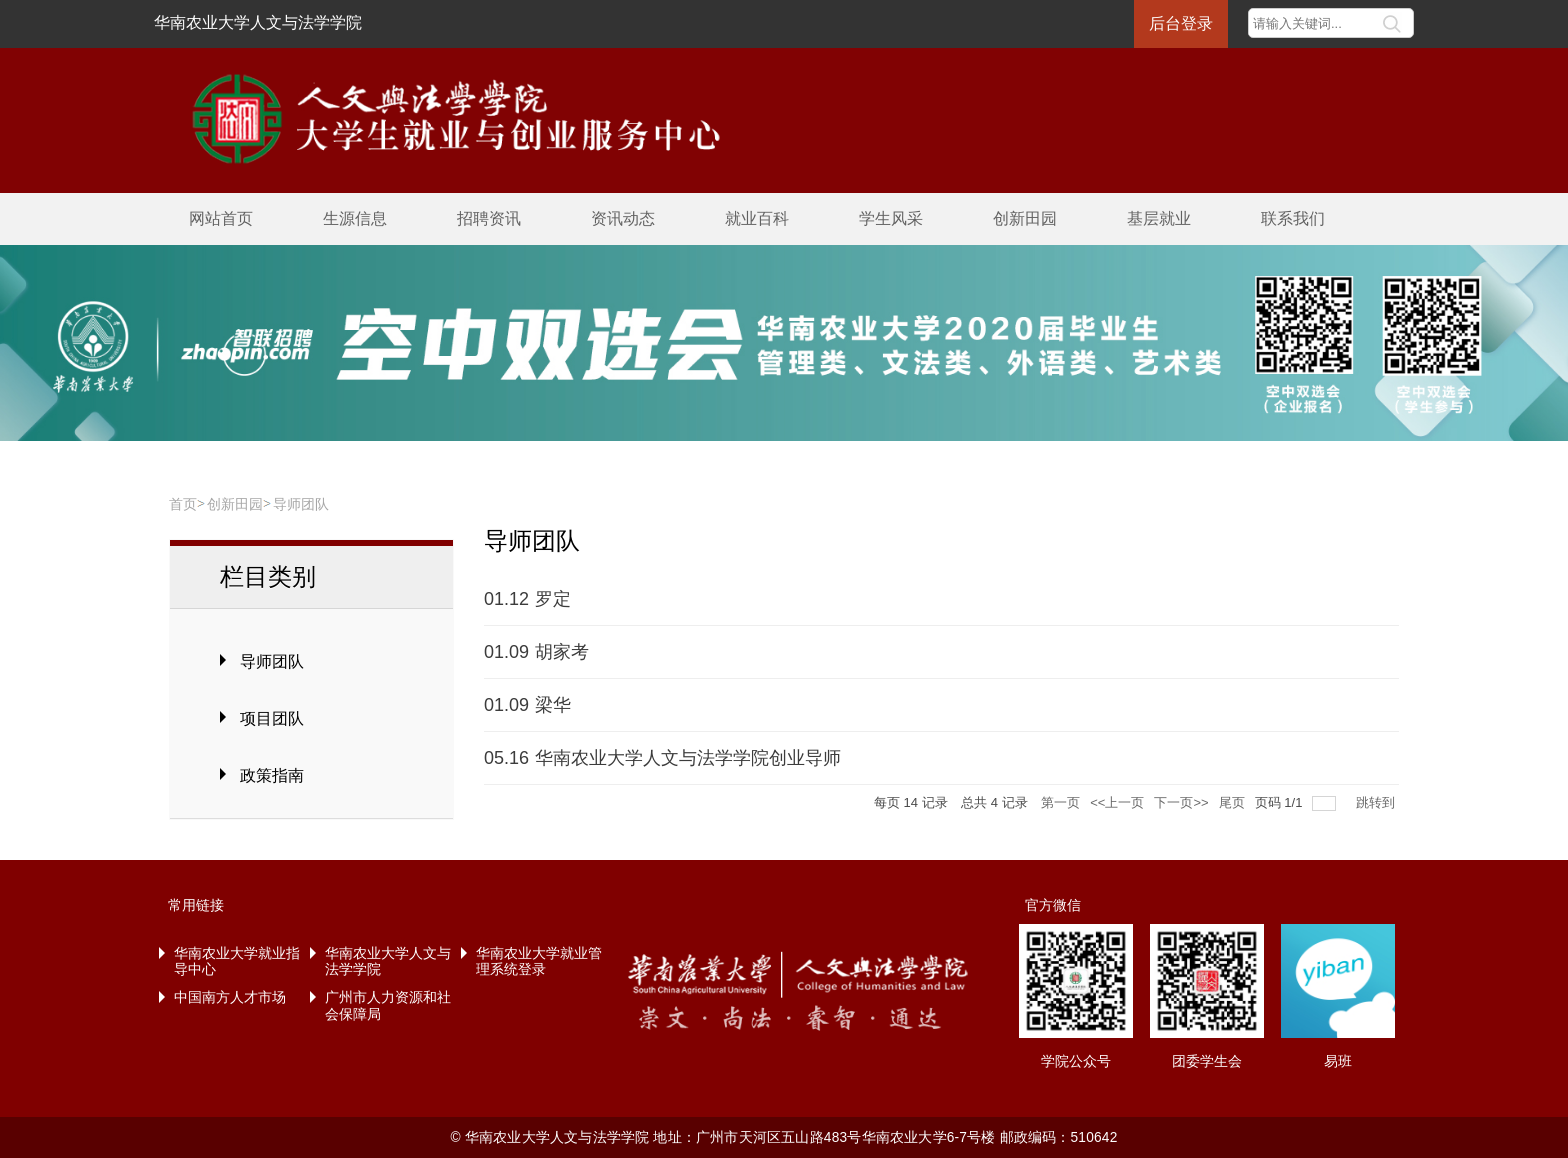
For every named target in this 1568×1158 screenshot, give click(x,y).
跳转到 (1377, 802)
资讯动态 (623, 218)
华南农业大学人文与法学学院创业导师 (688, 758)
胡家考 (562, 652)
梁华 (553, 705)
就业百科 (757, 218)
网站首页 (221, 218)
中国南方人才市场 (230, 997)
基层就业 (1159, 218)
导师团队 (301, 504)
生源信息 (355, 218)
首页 (183, 504)
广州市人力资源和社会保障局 (388, 1005)
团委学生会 (1207, 1061)
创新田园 (1025, 218)
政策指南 (272, 775)
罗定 (553, 599)
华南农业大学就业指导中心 (237, 961)
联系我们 (1293, 218)
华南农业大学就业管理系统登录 (539, 961)
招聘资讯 (489, 218)
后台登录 (1181, 23)
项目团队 (272, 718)
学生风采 (891, 218)
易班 (1338, 1061)
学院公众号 (1076, 1061)
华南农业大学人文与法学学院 (258, 22)
